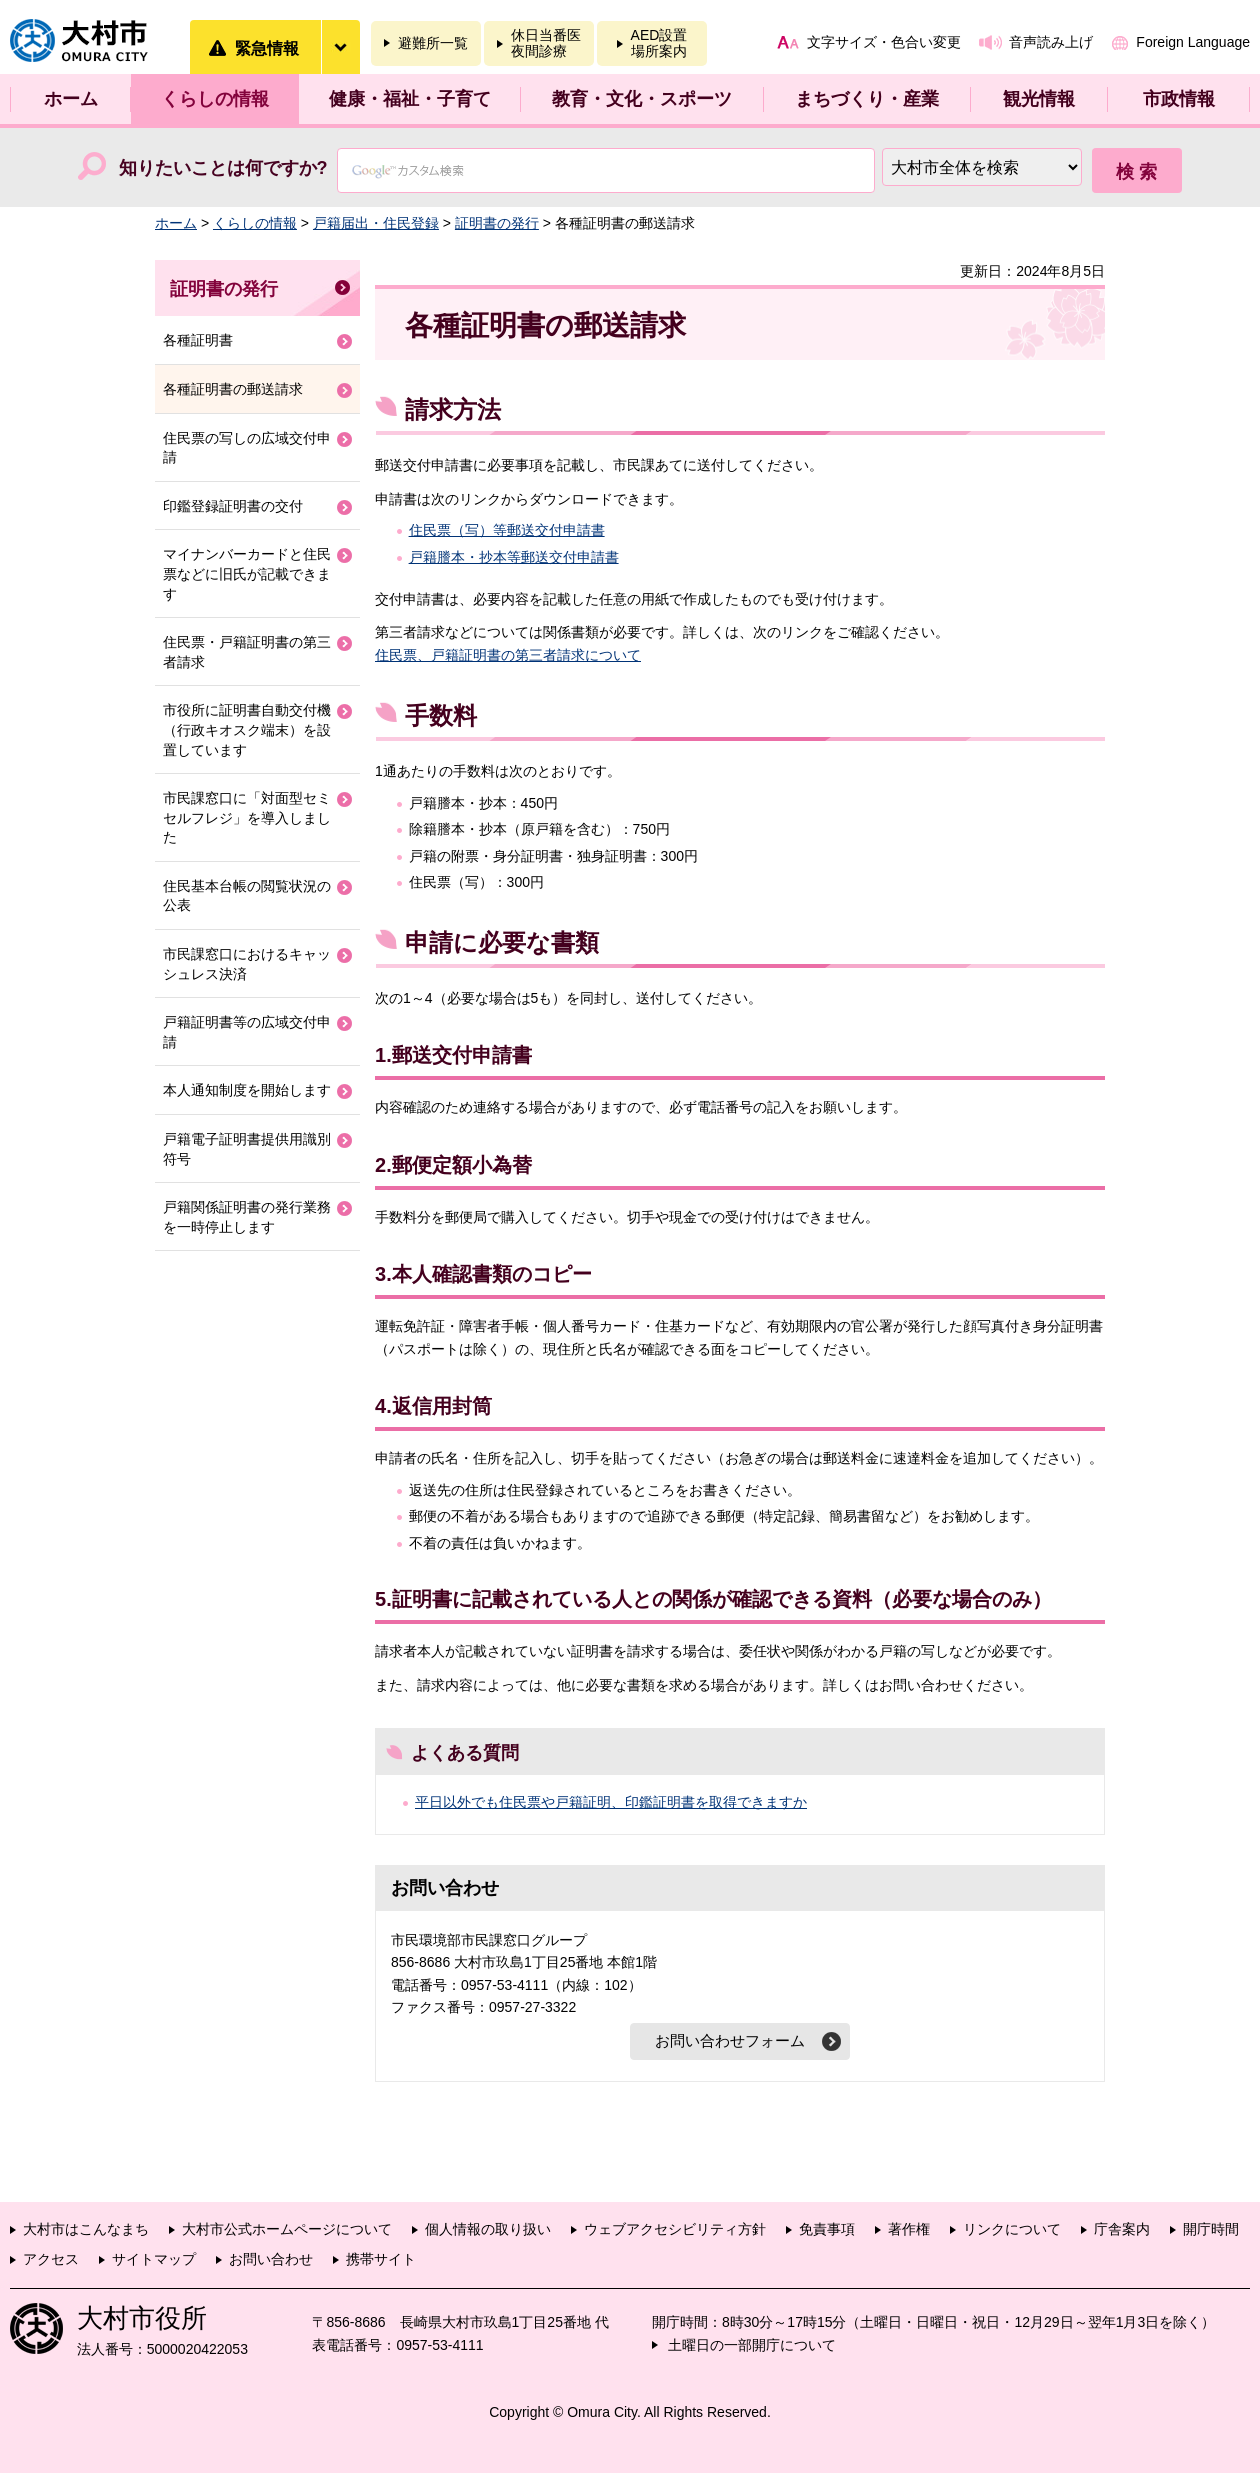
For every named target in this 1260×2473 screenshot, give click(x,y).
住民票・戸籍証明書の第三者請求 (247, 652)
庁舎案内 (1122, 2229)
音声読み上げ (1051, 42)
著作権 (909, 2229)
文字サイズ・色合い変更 (884, 42)
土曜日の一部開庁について (752, 2345)
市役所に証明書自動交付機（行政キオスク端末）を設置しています (247, 729)
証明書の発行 (497, 223)
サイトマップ (154, 2259)
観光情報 (1039, 99)
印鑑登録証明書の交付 (233, 506)
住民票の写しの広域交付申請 (247, 448)
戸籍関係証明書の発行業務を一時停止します (247, 1217)
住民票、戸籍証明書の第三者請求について (508, 655)
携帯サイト (381, 2259)
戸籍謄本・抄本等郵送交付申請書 (514, 557)
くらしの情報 (215, 99)
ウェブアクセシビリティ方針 (675, 2229)
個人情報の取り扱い (488, 2229)
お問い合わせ (271, 2259)
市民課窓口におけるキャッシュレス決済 (247, 964)
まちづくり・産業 (867, 99)
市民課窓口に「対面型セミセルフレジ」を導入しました (247, 817)
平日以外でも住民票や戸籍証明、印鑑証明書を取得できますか (611, 1802)
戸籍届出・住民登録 (376, 223)
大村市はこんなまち (86, 2229)
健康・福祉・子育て (410, 99)
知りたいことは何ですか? (223, 168)
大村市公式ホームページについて (287, 2229)
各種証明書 (198, 340)
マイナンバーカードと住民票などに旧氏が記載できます (247, 573)
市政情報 (1179, 99)
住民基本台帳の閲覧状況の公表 (247, 896)
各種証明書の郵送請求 (233, 389)
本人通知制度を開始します (247, 1090)
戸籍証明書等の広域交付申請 (247, 1032)
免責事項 (827, 2229)
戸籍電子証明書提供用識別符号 (247, 1149)
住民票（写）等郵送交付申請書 (507, 530)
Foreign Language (1193, 42)
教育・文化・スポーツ (642, 99)
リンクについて (1012, 2229)
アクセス (51, 2259)
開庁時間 (1211, 2229)
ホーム (71, 99)
